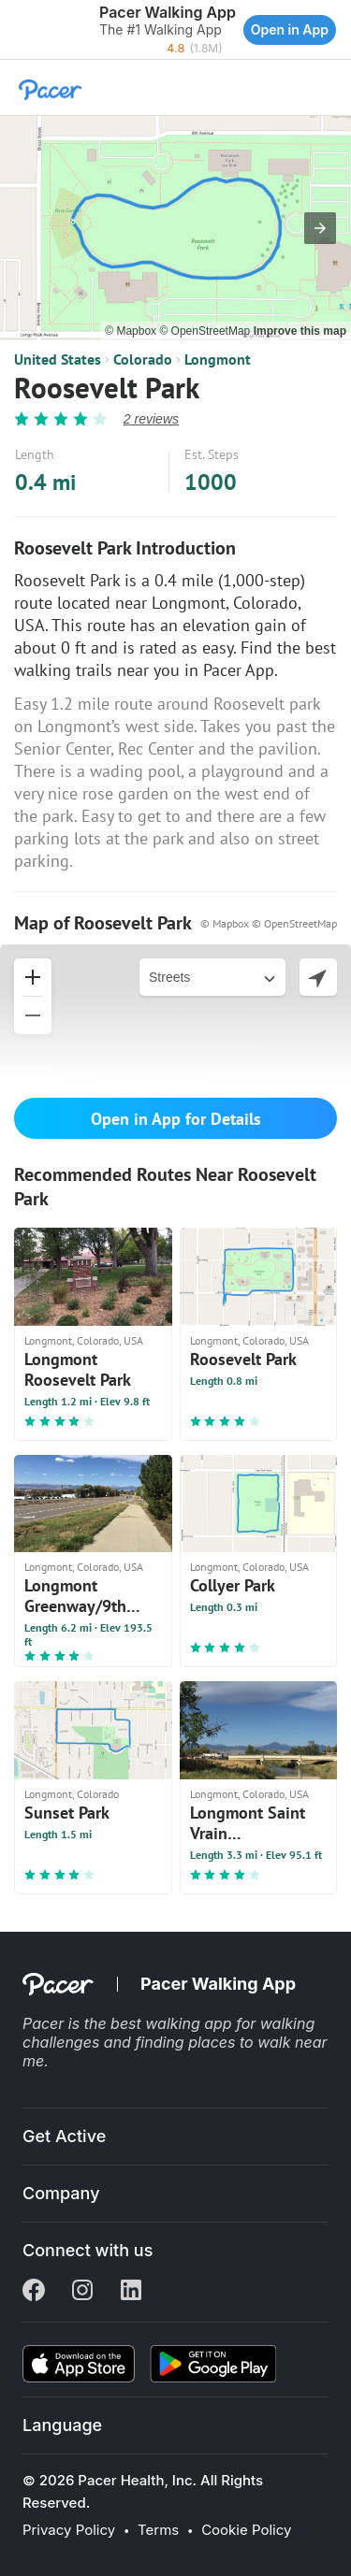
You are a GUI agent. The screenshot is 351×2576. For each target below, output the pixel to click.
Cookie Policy (246, 2530)
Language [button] (62, 2425)
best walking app (173, 2023)
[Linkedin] (131, 2292)
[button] (18, 30)
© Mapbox (132, 331)
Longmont (217, 359)
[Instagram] (82, 2292)
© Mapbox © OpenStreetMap (268, 923)
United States (57, 359)
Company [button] (61, 2193)
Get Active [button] (64, 2136)
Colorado (142, 359)
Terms (158, 2530)
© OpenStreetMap (206, 331)
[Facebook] (33, 2292)
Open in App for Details (176, 1119)
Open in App (290, 29)
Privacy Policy (68, 2530)
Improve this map (300, 331)
